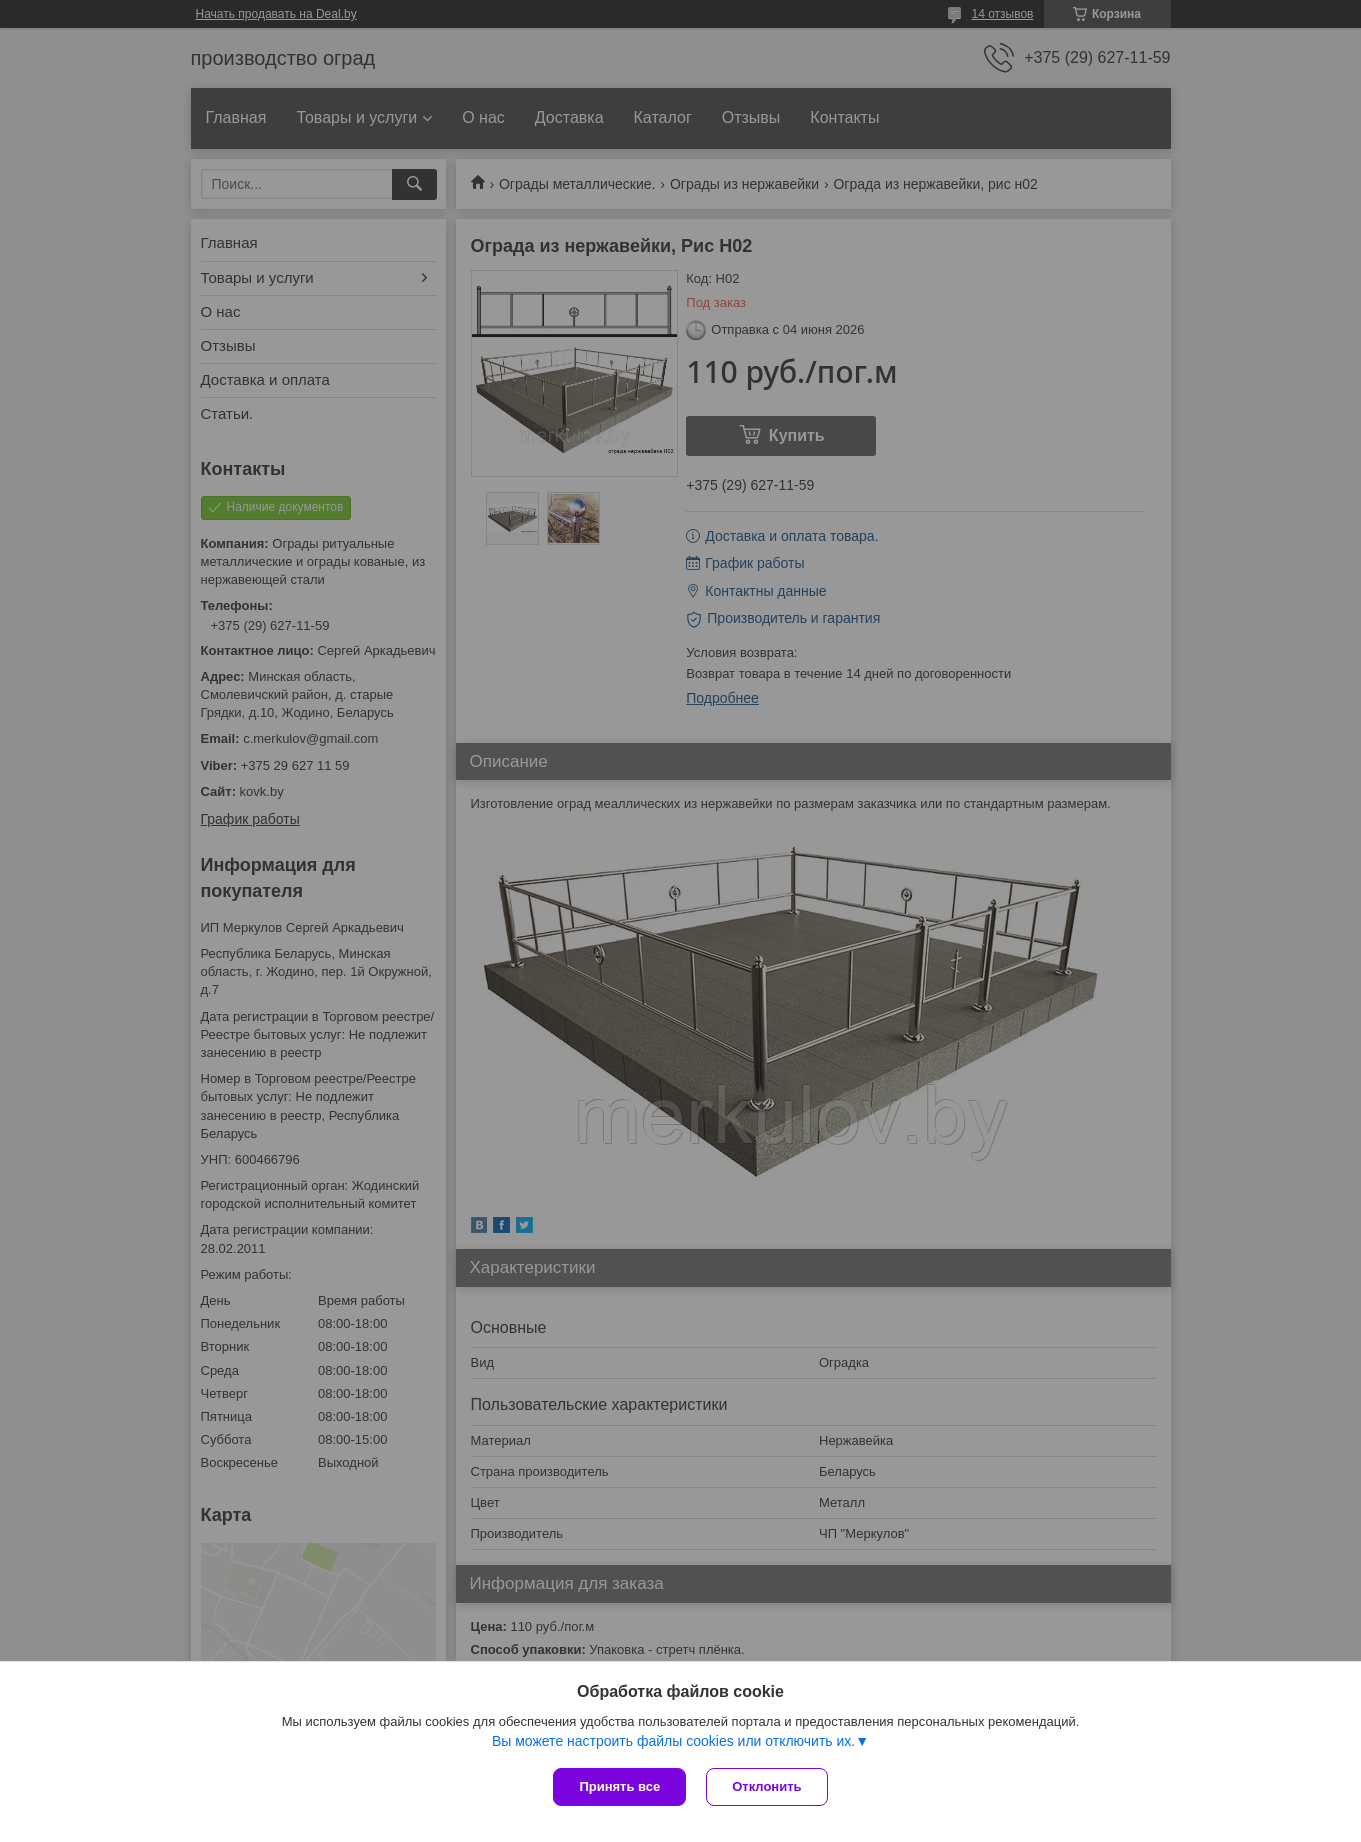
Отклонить (766, 1786)
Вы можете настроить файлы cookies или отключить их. (673, 1741)
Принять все (619, 1786)
